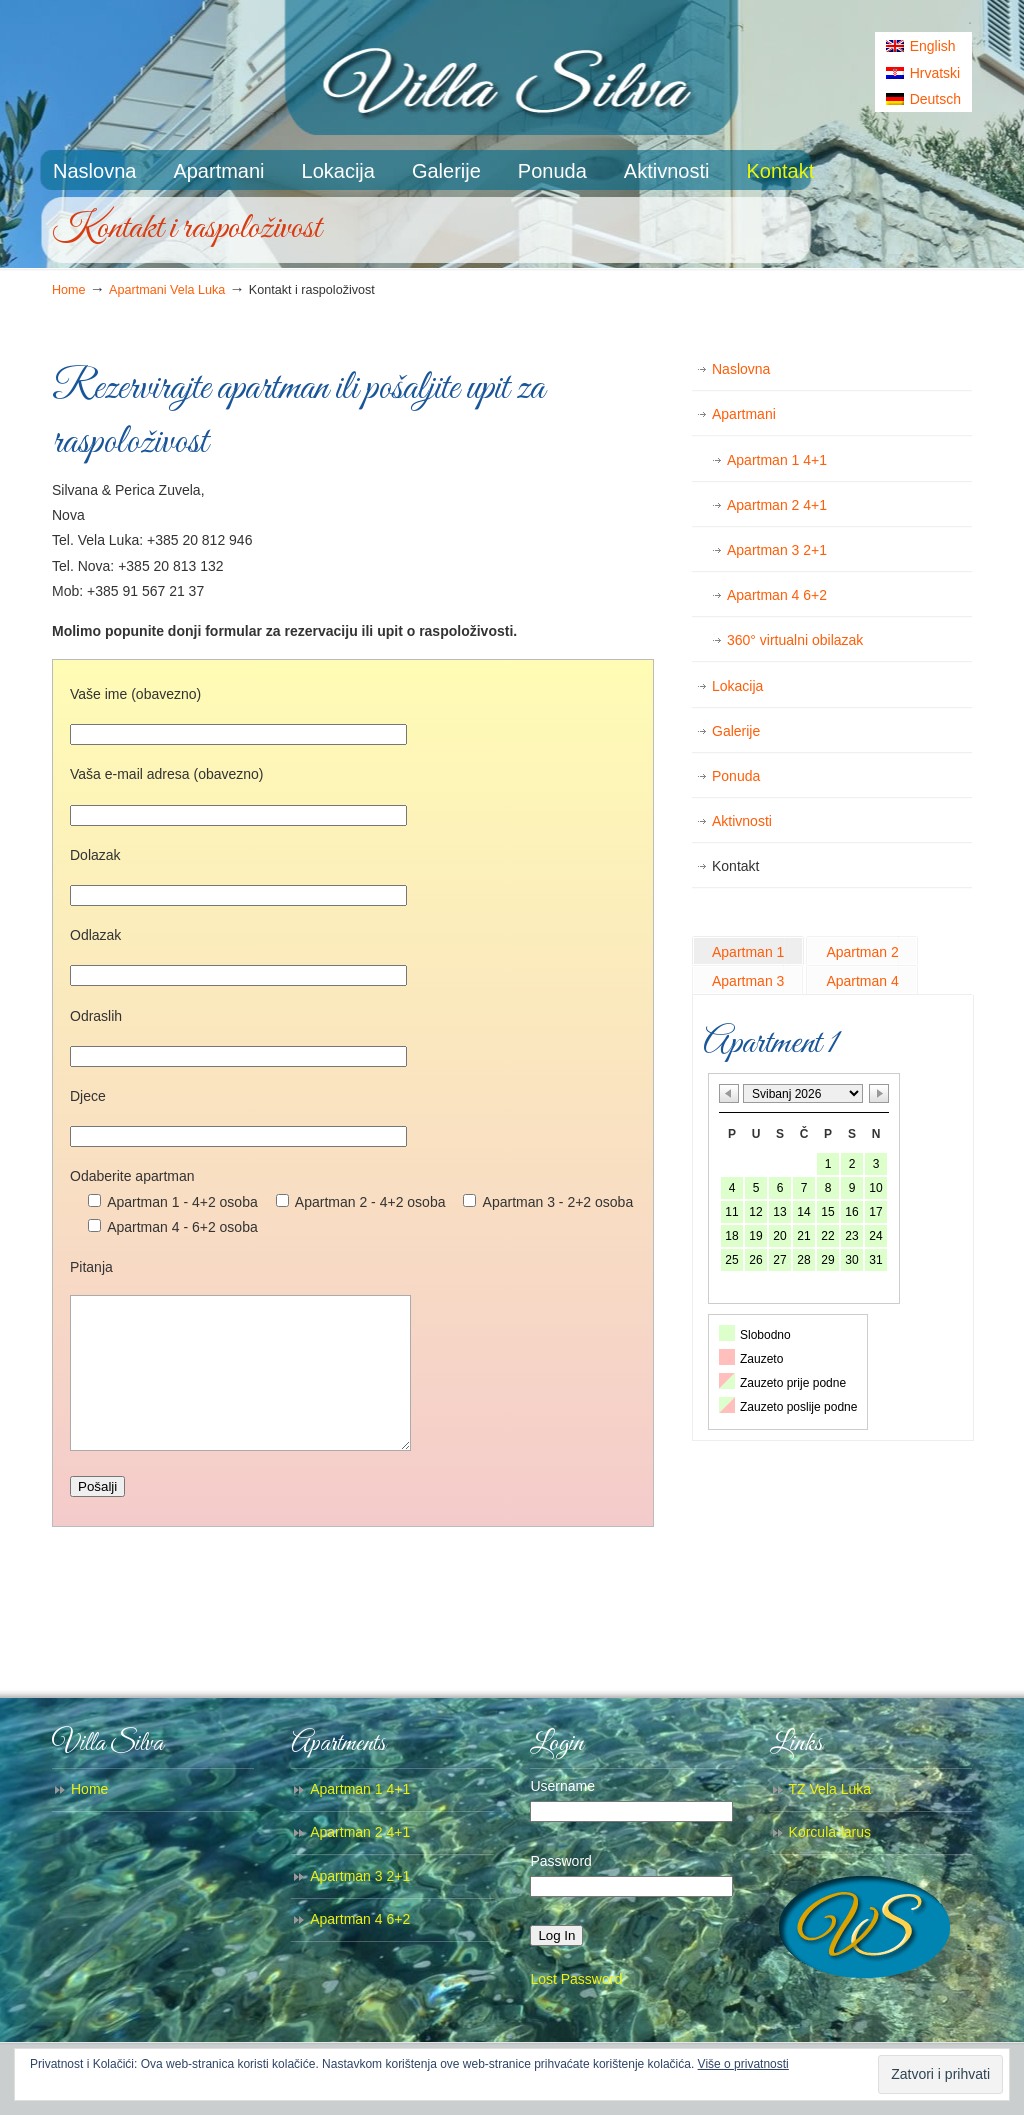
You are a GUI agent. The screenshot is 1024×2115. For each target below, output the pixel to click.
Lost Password (576, 2009)
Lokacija (737, 686)
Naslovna (741, 369)
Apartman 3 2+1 (777, 550)
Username (562, 1816)
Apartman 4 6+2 (777, 595)
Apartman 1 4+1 (777, 460)
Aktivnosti (742, 821)
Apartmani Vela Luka (167, 290)
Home (69, 290)
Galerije (736, 731)
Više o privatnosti (743, 2064)
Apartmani (744, 414)
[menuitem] (923, 46)
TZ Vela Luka (830, 1819)
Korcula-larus (830, 1862)
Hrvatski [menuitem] (935, 73)
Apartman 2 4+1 (777, 505)
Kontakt (735, 866)
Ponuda (736, 776)
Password (560, 1891)
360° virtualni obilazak (795, 640)
